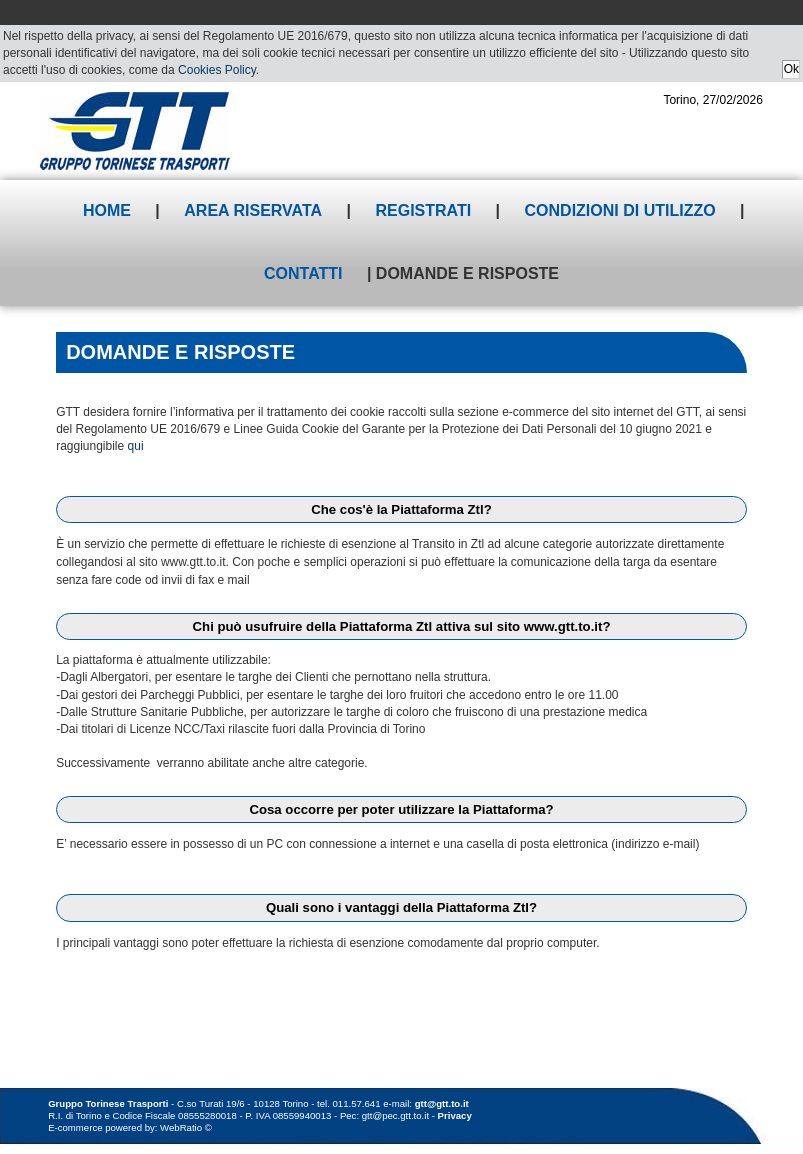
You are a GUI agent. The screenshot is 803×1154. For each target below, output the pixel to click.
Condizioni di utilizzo (620, 210)
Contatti (303, 273)
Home (107, 210)
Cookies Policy (217, 70)
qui (136, 446)
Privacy (455, 1115)
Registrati (423, 210)
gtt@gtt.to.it (442, 1103)
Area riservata (253, 210)
